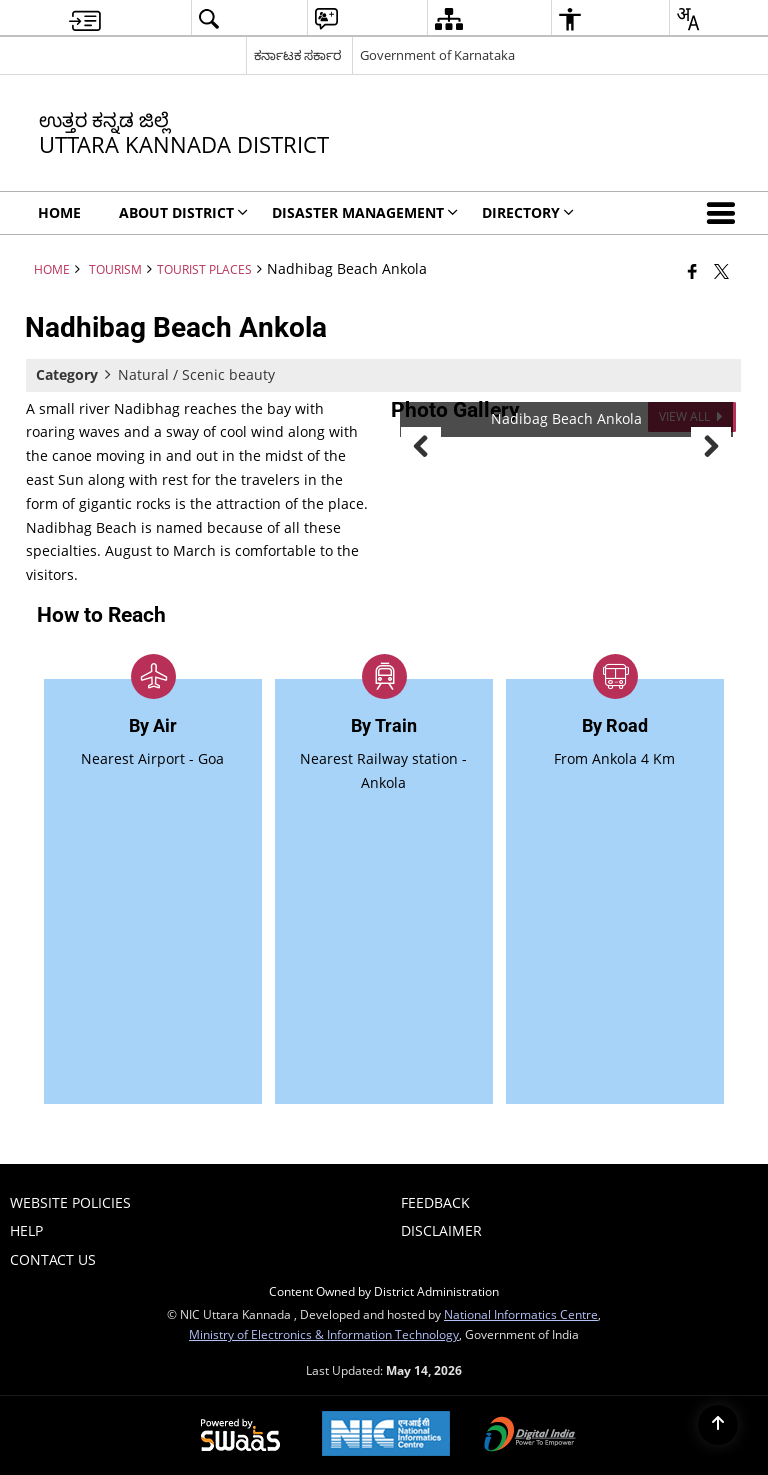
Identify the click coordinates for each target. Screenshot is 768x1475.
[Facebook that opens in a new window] (692, 271)
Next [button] (711, 447)
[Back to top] (718, 1425)
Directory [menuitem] (528, 212)
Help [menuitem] (26, 1230)
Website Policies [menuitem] (70, 1202)
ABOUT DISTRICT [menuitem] (183, 212)
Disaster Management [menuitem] (365, 212)
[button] (725, 213)
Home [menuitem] (59, 212)
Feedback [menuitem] (435, 1202)
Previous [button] (421, 447)
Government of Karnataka (437, 55)
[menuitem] (85, 18)
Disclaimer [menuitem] (441, 1230)
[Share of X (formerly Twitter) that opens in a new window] (721, 271)
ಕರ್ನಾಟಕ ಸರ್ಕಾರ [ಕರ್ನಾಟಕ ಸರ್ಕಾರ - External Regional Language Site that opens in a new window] (297, 55)
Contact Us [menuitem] (53, 1259)
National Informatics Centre (521, 1314)
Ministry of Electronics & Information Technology (324, 1334)
